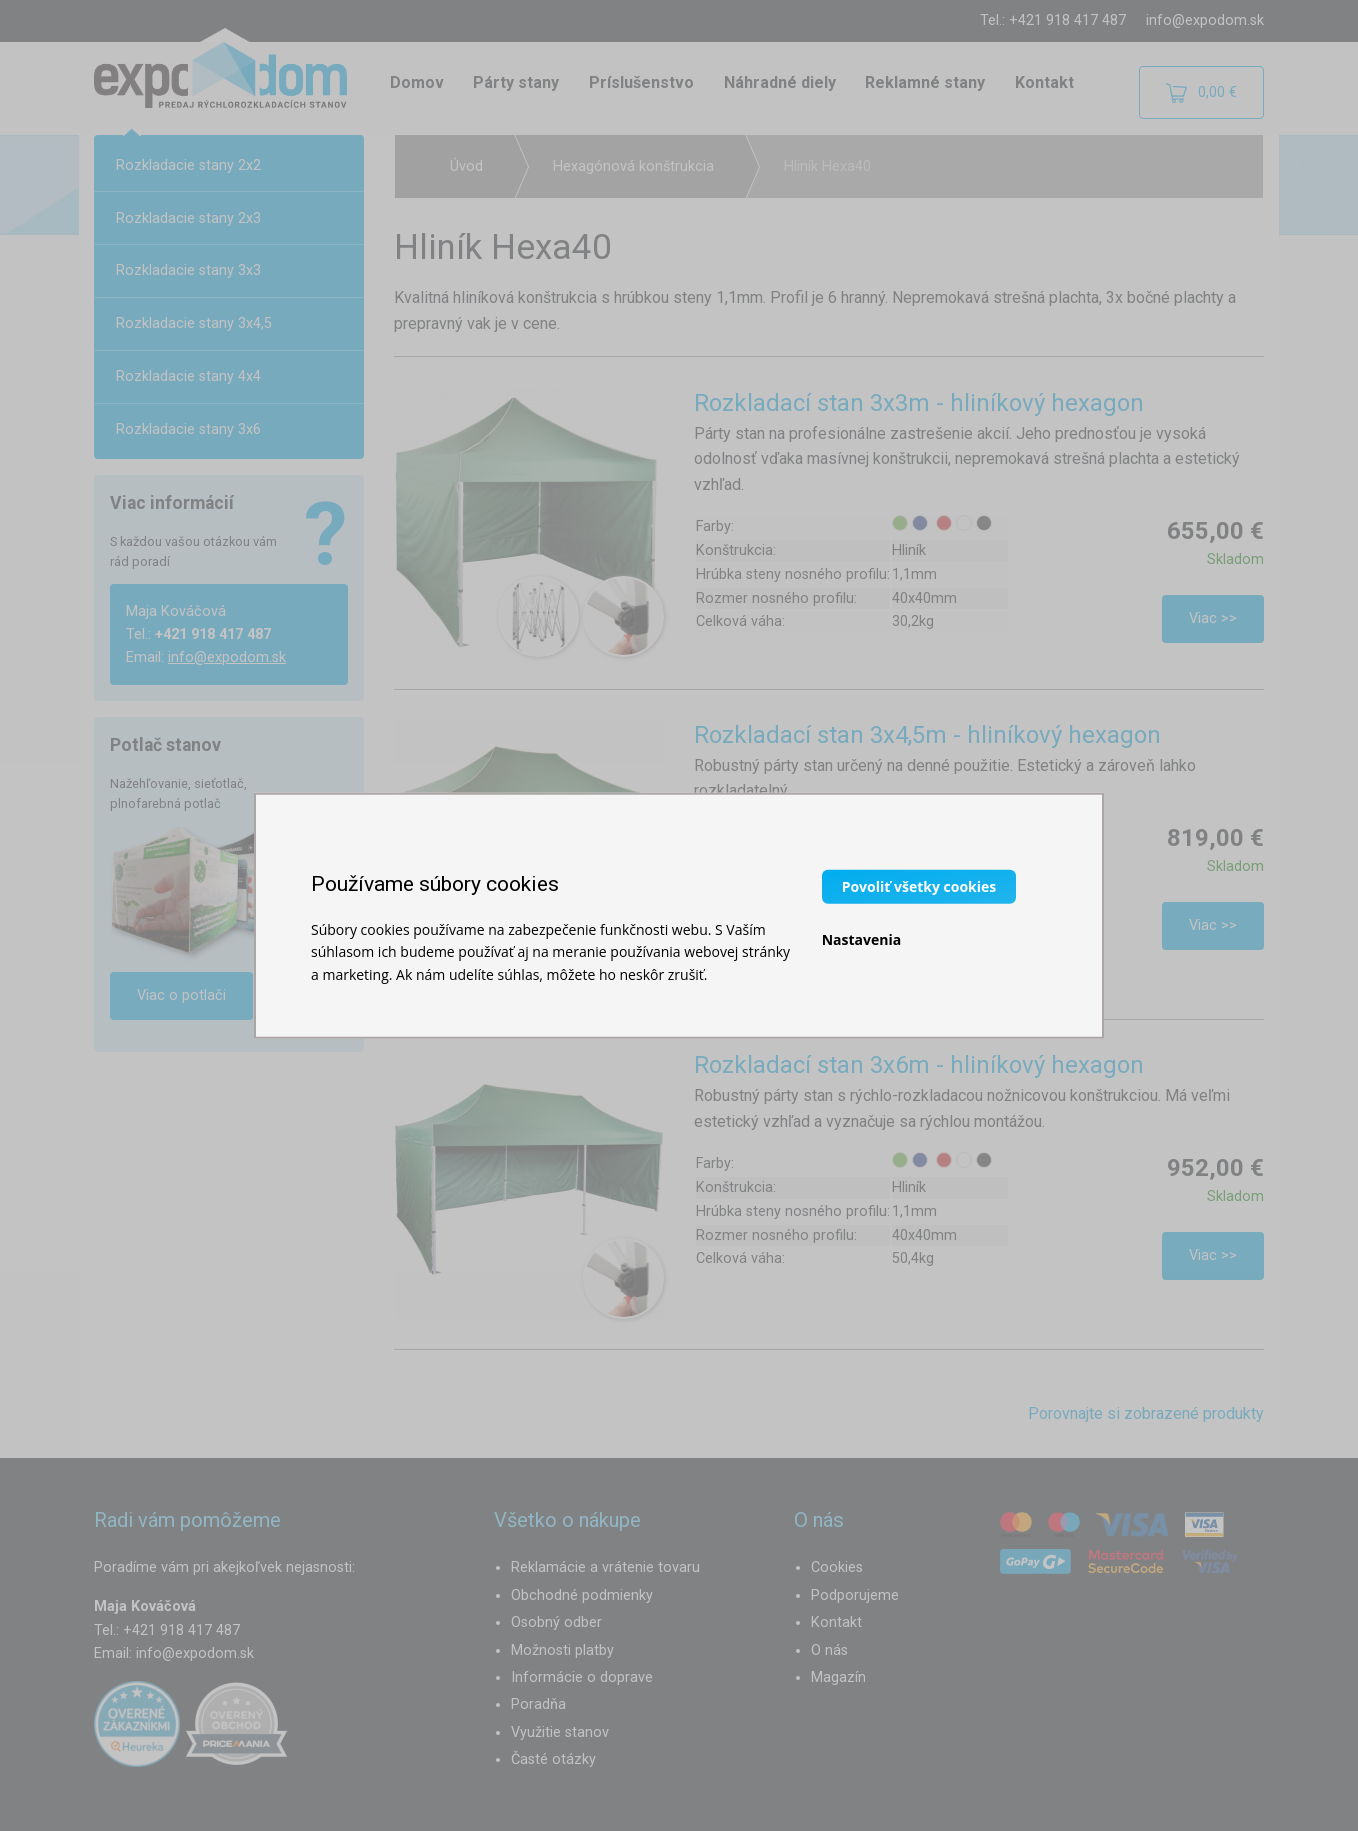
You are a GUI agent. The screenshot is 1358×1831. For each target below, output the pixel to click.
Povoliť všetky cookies (919, 885)
